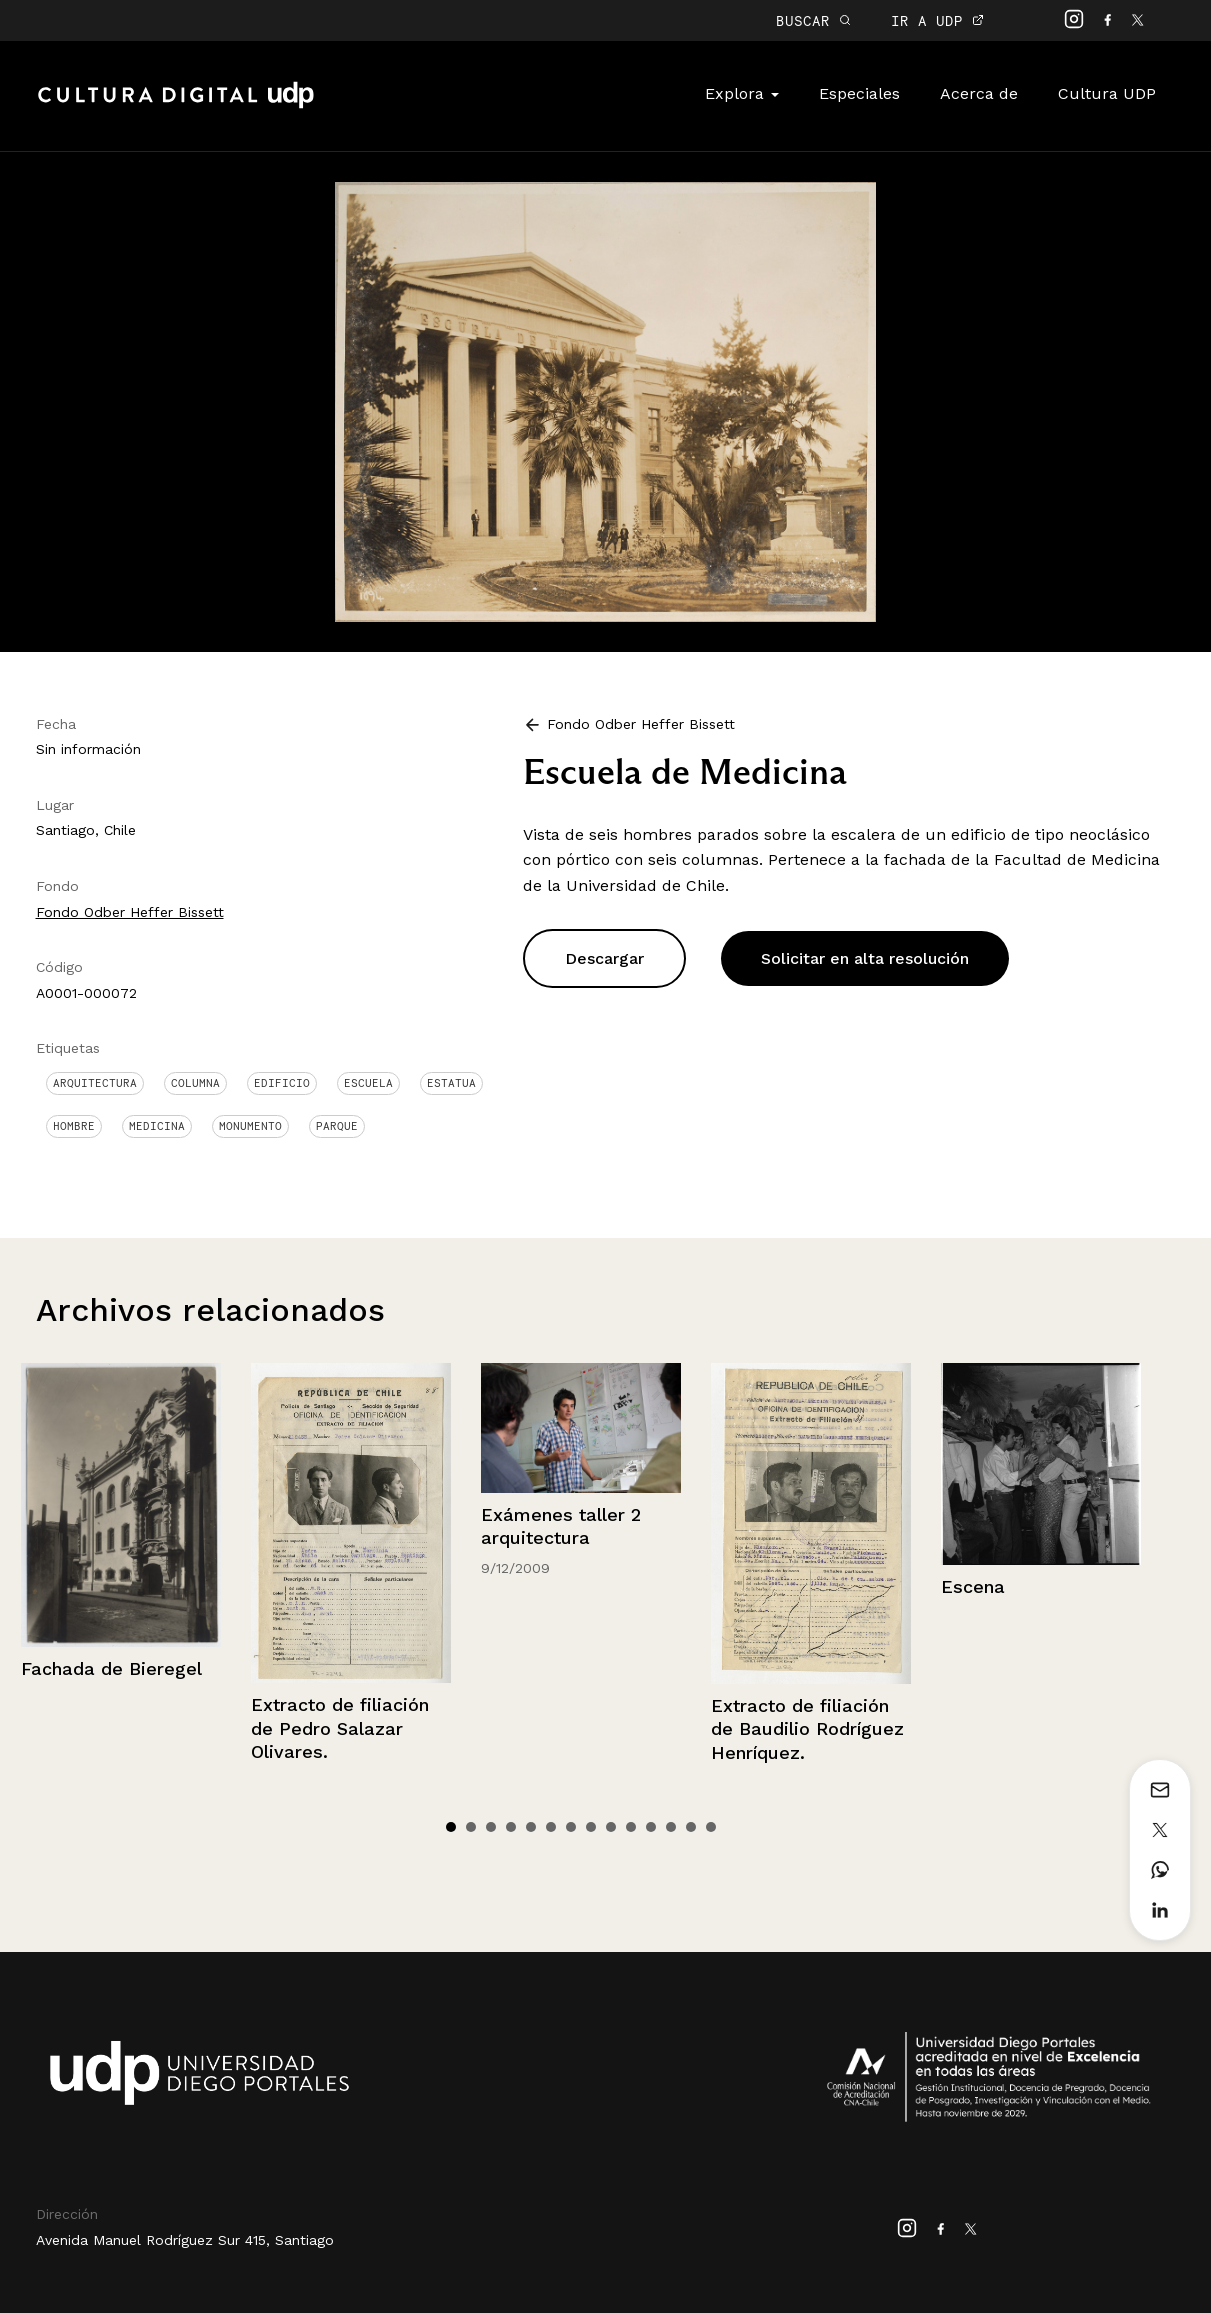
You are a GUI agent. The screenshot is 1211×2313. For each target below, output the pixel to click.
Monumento (250, 1126)
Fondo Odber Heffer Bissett (130, 912)
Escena (973, 1586)
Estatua (451, 1083)
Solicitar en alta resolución (865, 958)
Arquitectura (95, 1083)
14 (711, 1827)
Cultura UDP (1107, 93)
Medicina (157, 1126)
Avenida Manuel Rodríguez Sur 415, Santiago (185, 2240)
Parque (337, 1126)
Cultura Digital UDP (176, 106)
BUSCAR (813, 20)
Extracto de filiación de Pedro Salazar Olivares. (340, 1728)
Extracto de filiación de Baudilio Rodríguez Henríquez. (807, 1729)
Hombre (74, 1126)
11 (651, 1827)
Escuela (368, 1083)
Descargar (604, 958)
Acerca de (979, 93)
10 (631, 1827)
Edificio (282, 1083)
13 (691, 1827)
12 (671, 1827)
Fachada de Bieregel (111, 1668)
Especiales (859, 93)
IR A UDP (937, 20)
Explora (742, 93)
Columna (195, 1083)
